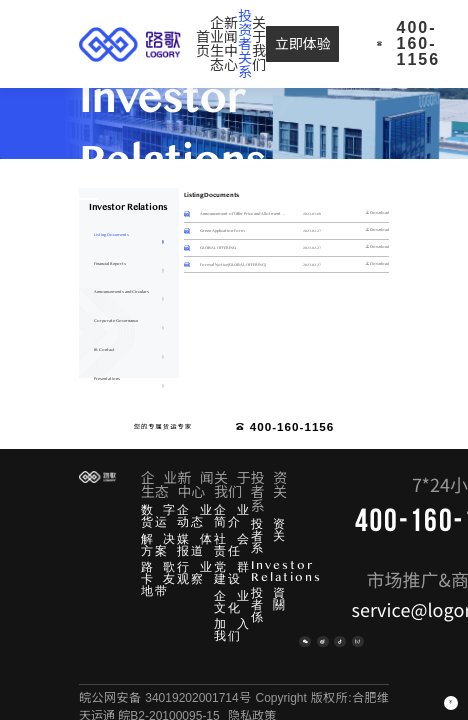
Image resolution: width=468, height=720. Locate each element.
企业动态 (195, 516)
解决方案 (159, 545)
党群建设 (232, 573)
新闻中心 (231, 44)
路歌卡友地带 (159, 579)
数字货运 (159, 516)
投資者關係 (269, 605)
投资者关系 (269, 536)
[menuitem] (203, 44)
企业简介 (232, 516)
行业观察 (195, 573)
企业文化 (232, 602)
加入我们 (232, 630)
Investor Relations (286, 571)
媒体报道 (195, 545)
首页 (203, 44)
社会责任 (232, 545)
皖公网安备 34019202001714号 (165, 698)
